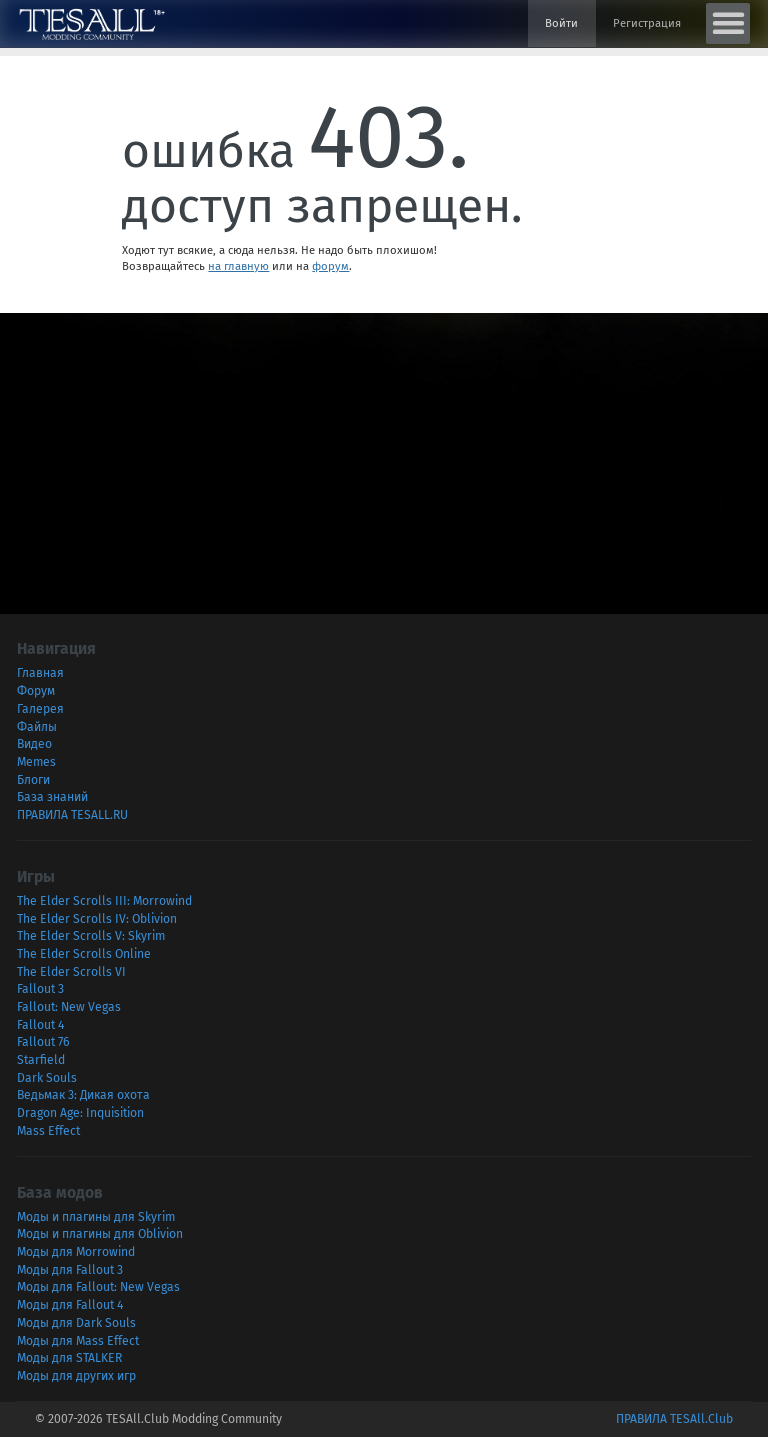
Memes (36, 762)
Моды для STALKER (69, 1358)
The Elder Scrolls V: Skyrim (91, 936)
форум (330, 266)
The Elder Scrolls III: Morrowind (104, 901)
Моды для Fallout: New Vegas (98, 1287)
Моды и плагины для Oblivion (100, 1234)
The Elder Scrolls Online (84, 954)
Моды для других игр (76, 1376)
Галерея (40, 709)
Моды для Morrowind (76, 1252)
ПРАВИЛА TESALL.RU (72, 815)
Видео (34, 744)
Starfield (41, 1060)
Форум (36, 691)
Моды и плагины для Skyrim (96, 1217)
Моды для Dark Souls (76, 1323)
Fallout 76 (43, 1042)
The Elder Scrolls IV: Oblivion (97, 919)
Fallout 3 (40, 989)
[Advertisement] (384, 453)
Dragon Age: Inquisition (80, 1113)
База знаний (52, 797)
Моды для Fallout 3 (70, 1270)
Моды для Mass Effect (78, 1341)
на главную (238, 266)
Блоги (33, 780)
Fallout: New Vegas (69, 1007)
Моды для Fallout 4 (70, 1305)
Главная (40, 673)
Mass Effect (48, 1131)
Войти (561, 23)
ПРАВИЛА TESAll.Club (674, 1419)
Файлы (37, 727)
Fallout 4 (40, 1025)
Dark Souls (47, 1078)
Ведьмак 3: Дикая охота (83, 1095)
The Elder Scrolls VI (71, 972)
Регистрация (647, 23)
